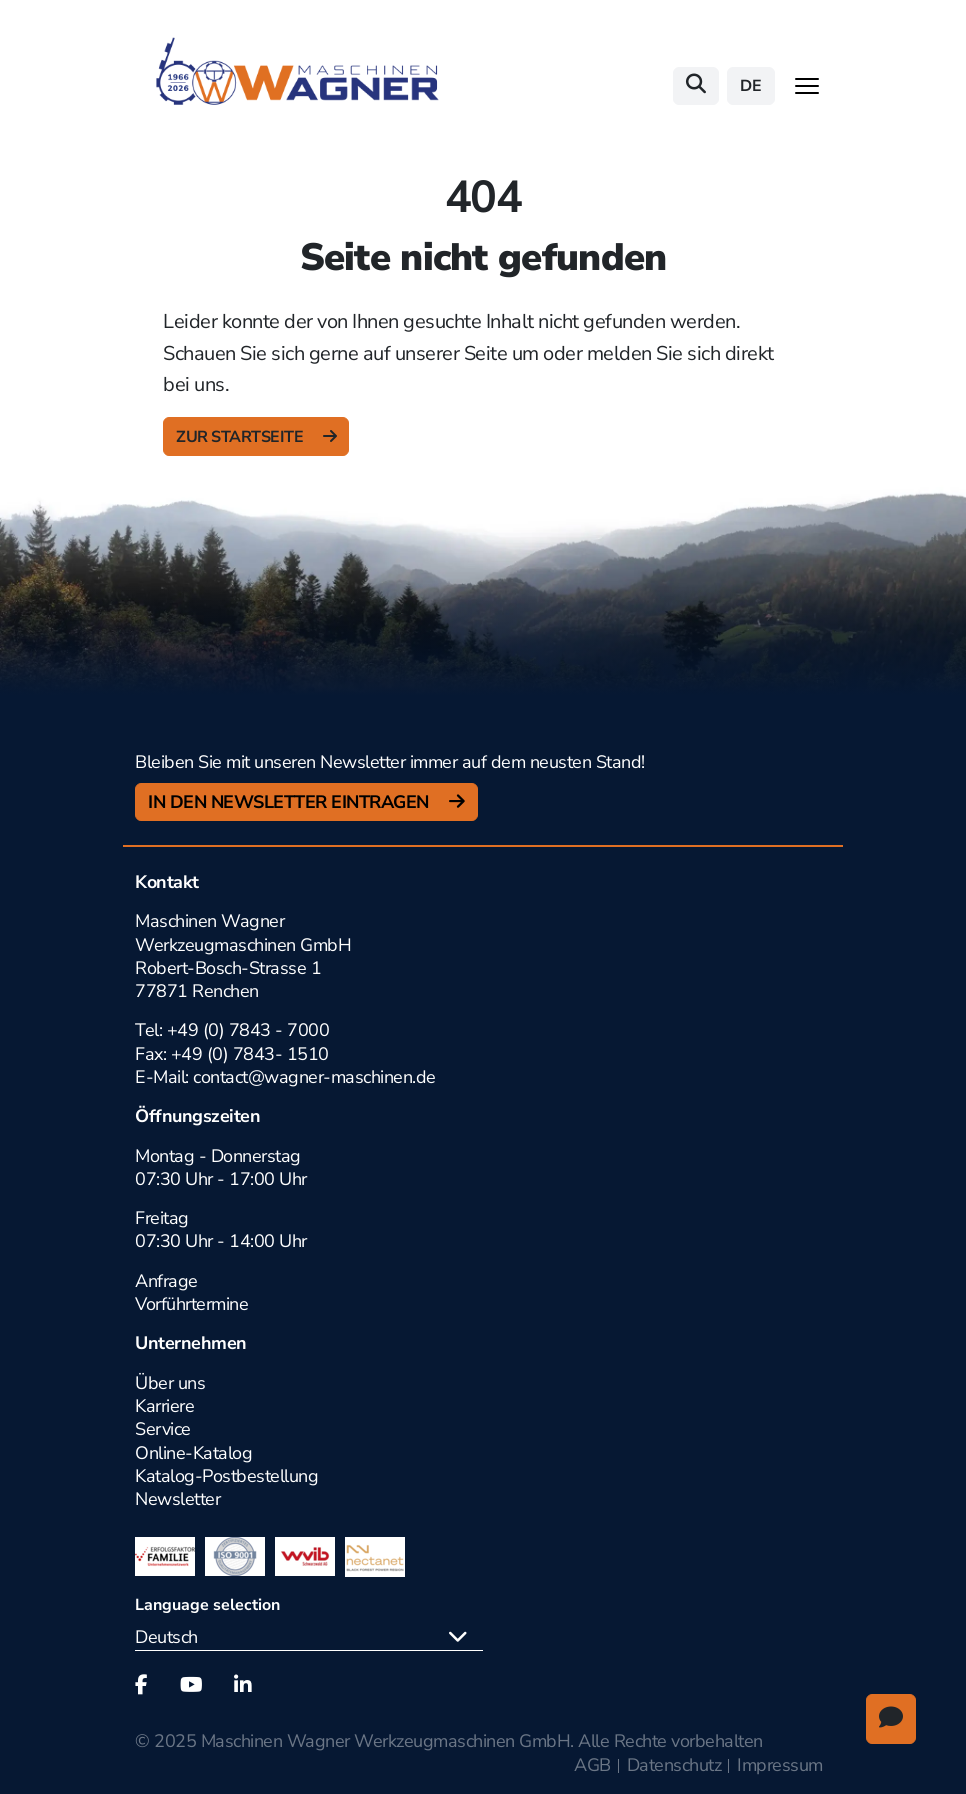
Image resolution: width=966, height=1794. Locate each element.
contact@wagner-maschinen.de (316, 1077)
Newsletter (177, 1499)
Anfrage (166, 1281)
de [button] (751, 86)
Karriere (164, 1406)
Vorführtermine (191, 1304)
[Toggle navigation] (807, 86)
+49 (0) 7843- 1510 (250, 1054)
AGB (592, 1765)
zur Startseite (241, 437)
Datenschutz (674, 1765)
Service (163, 1429)
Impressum (780, 1765)
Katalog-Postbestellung (226, 1476)
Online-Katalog (193, 1453)
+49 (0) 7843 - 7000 (248, 1030)
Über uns (170, 1383)
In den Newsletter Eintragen (290, 802)
